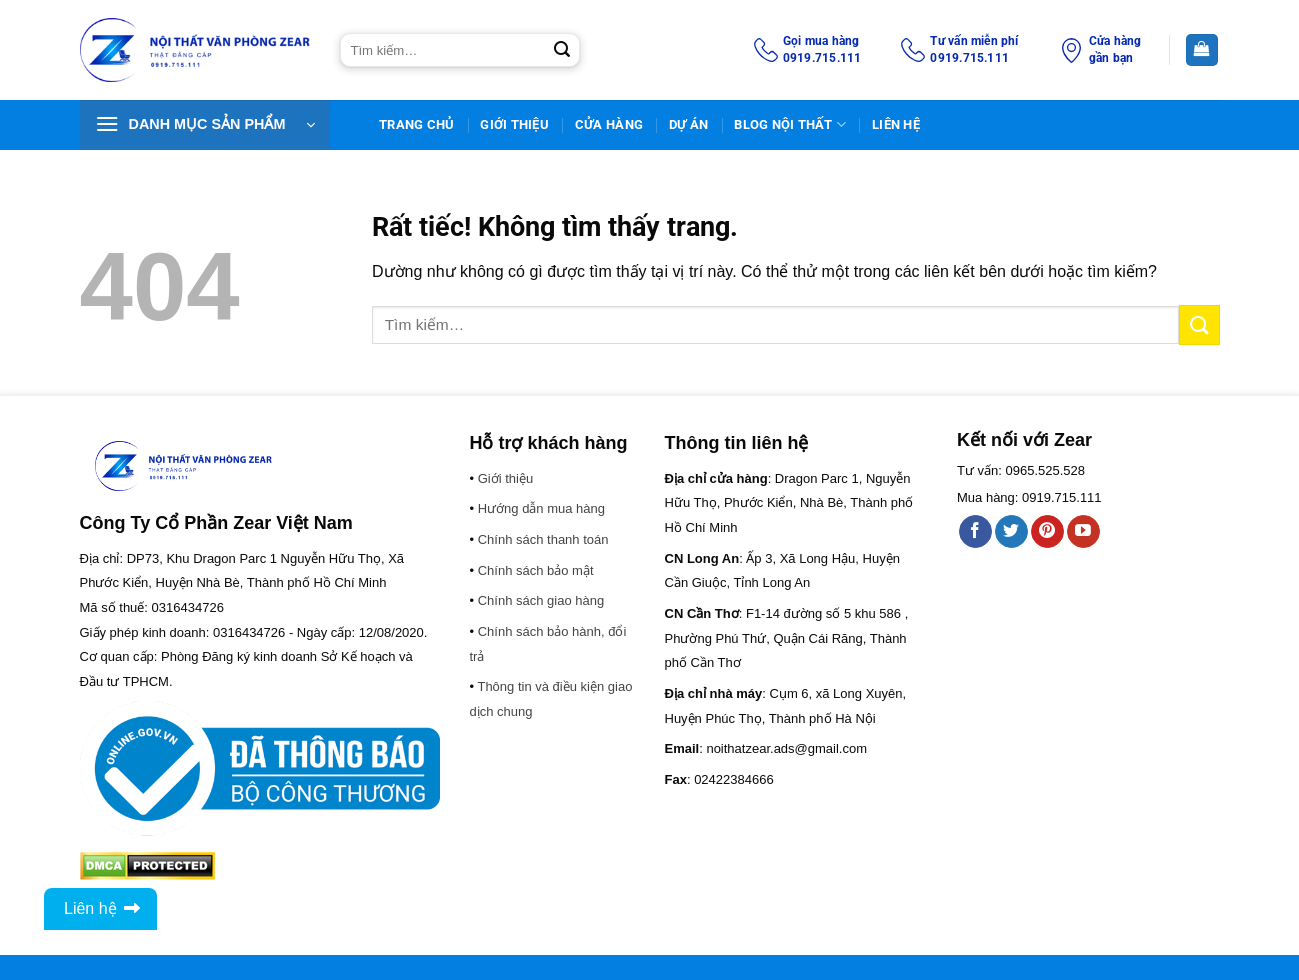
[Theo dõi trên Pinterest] (1047, 532)
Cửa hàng (609, 124)
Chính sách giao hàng (541, 600)
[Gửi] (562, 50)
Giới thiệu (514, 124)
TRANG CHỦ (416, 124)
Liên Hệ (896, 124)
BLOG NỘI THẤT (790, 124)
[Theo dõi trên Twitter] (1011, 532)
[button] (205, 125)
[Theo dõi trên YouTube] (1083, 532)
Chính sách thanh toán (543, 539)
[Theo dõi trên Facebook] (975, 532)
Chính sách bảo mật (536, 570)
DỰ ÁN (688, 124)
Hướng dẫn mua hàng (541, 508)
